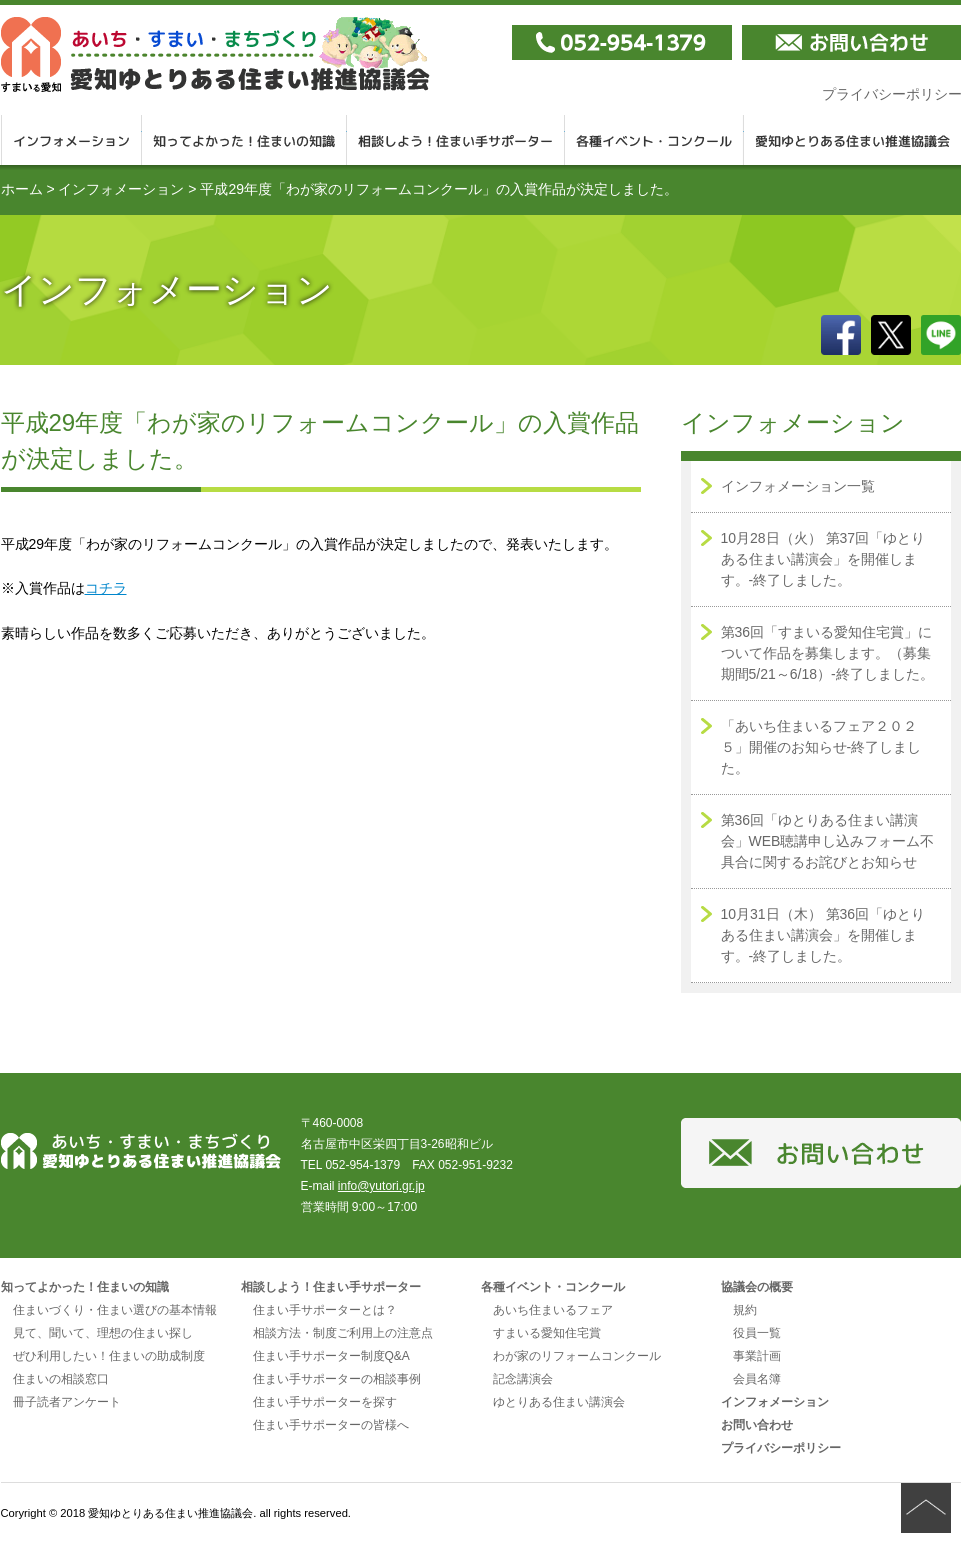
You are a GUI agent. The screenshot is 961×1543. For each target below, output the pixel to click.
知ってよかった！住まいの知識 (244, 140)
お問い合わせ (757, 1425)
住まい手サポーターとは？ (325, 1310)
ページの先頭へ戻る (926, 1508)
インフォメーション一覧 (798, 486)
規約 (745, 1310)
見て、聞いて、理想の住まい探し (103, 1333)
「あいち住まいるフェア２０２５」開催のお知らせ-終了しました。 (821, 747)
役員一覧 (757, 1333)
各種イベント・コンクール (654, 140)
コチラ (106, 588)
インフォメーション (71, 140)
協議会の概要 (757, 1287)
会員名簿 (757, 1379)
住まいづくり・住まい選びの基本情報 (115, 1310)
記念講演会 (523, 1379)
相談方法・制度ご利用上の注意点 (343, 1333)
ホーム (22, 189)
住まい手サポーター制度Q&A (331, 1356)
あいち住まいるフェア (553, 1310)
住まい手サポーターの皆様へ (331, 1425)
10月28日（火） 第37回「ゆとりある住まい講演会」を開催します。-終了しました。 (823, 559)
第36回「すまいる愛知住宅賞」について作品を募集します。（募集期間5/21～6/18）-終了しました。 (827, 653)
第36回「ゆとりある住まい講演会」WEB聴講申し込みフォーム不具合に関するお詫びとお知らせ (828, 841)
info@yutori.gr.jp (381, 1186)
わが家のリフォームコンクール (577, 1356)
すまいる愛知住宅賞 (547, 1333)
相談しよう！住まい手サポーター (456, 140)
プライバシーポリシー (781, 1448)
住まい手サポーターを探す (325, 1402)
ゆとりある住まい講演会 (559, 1402)
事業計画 (757, 1356)
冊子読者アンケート (67, 1402)
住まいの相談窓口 (61, 1379)
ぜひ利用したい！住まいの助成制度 (109, 1356)
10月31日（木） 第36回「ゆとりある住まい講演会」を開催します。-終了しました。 (823, 935)
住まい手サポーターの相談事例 (337, 1379)
